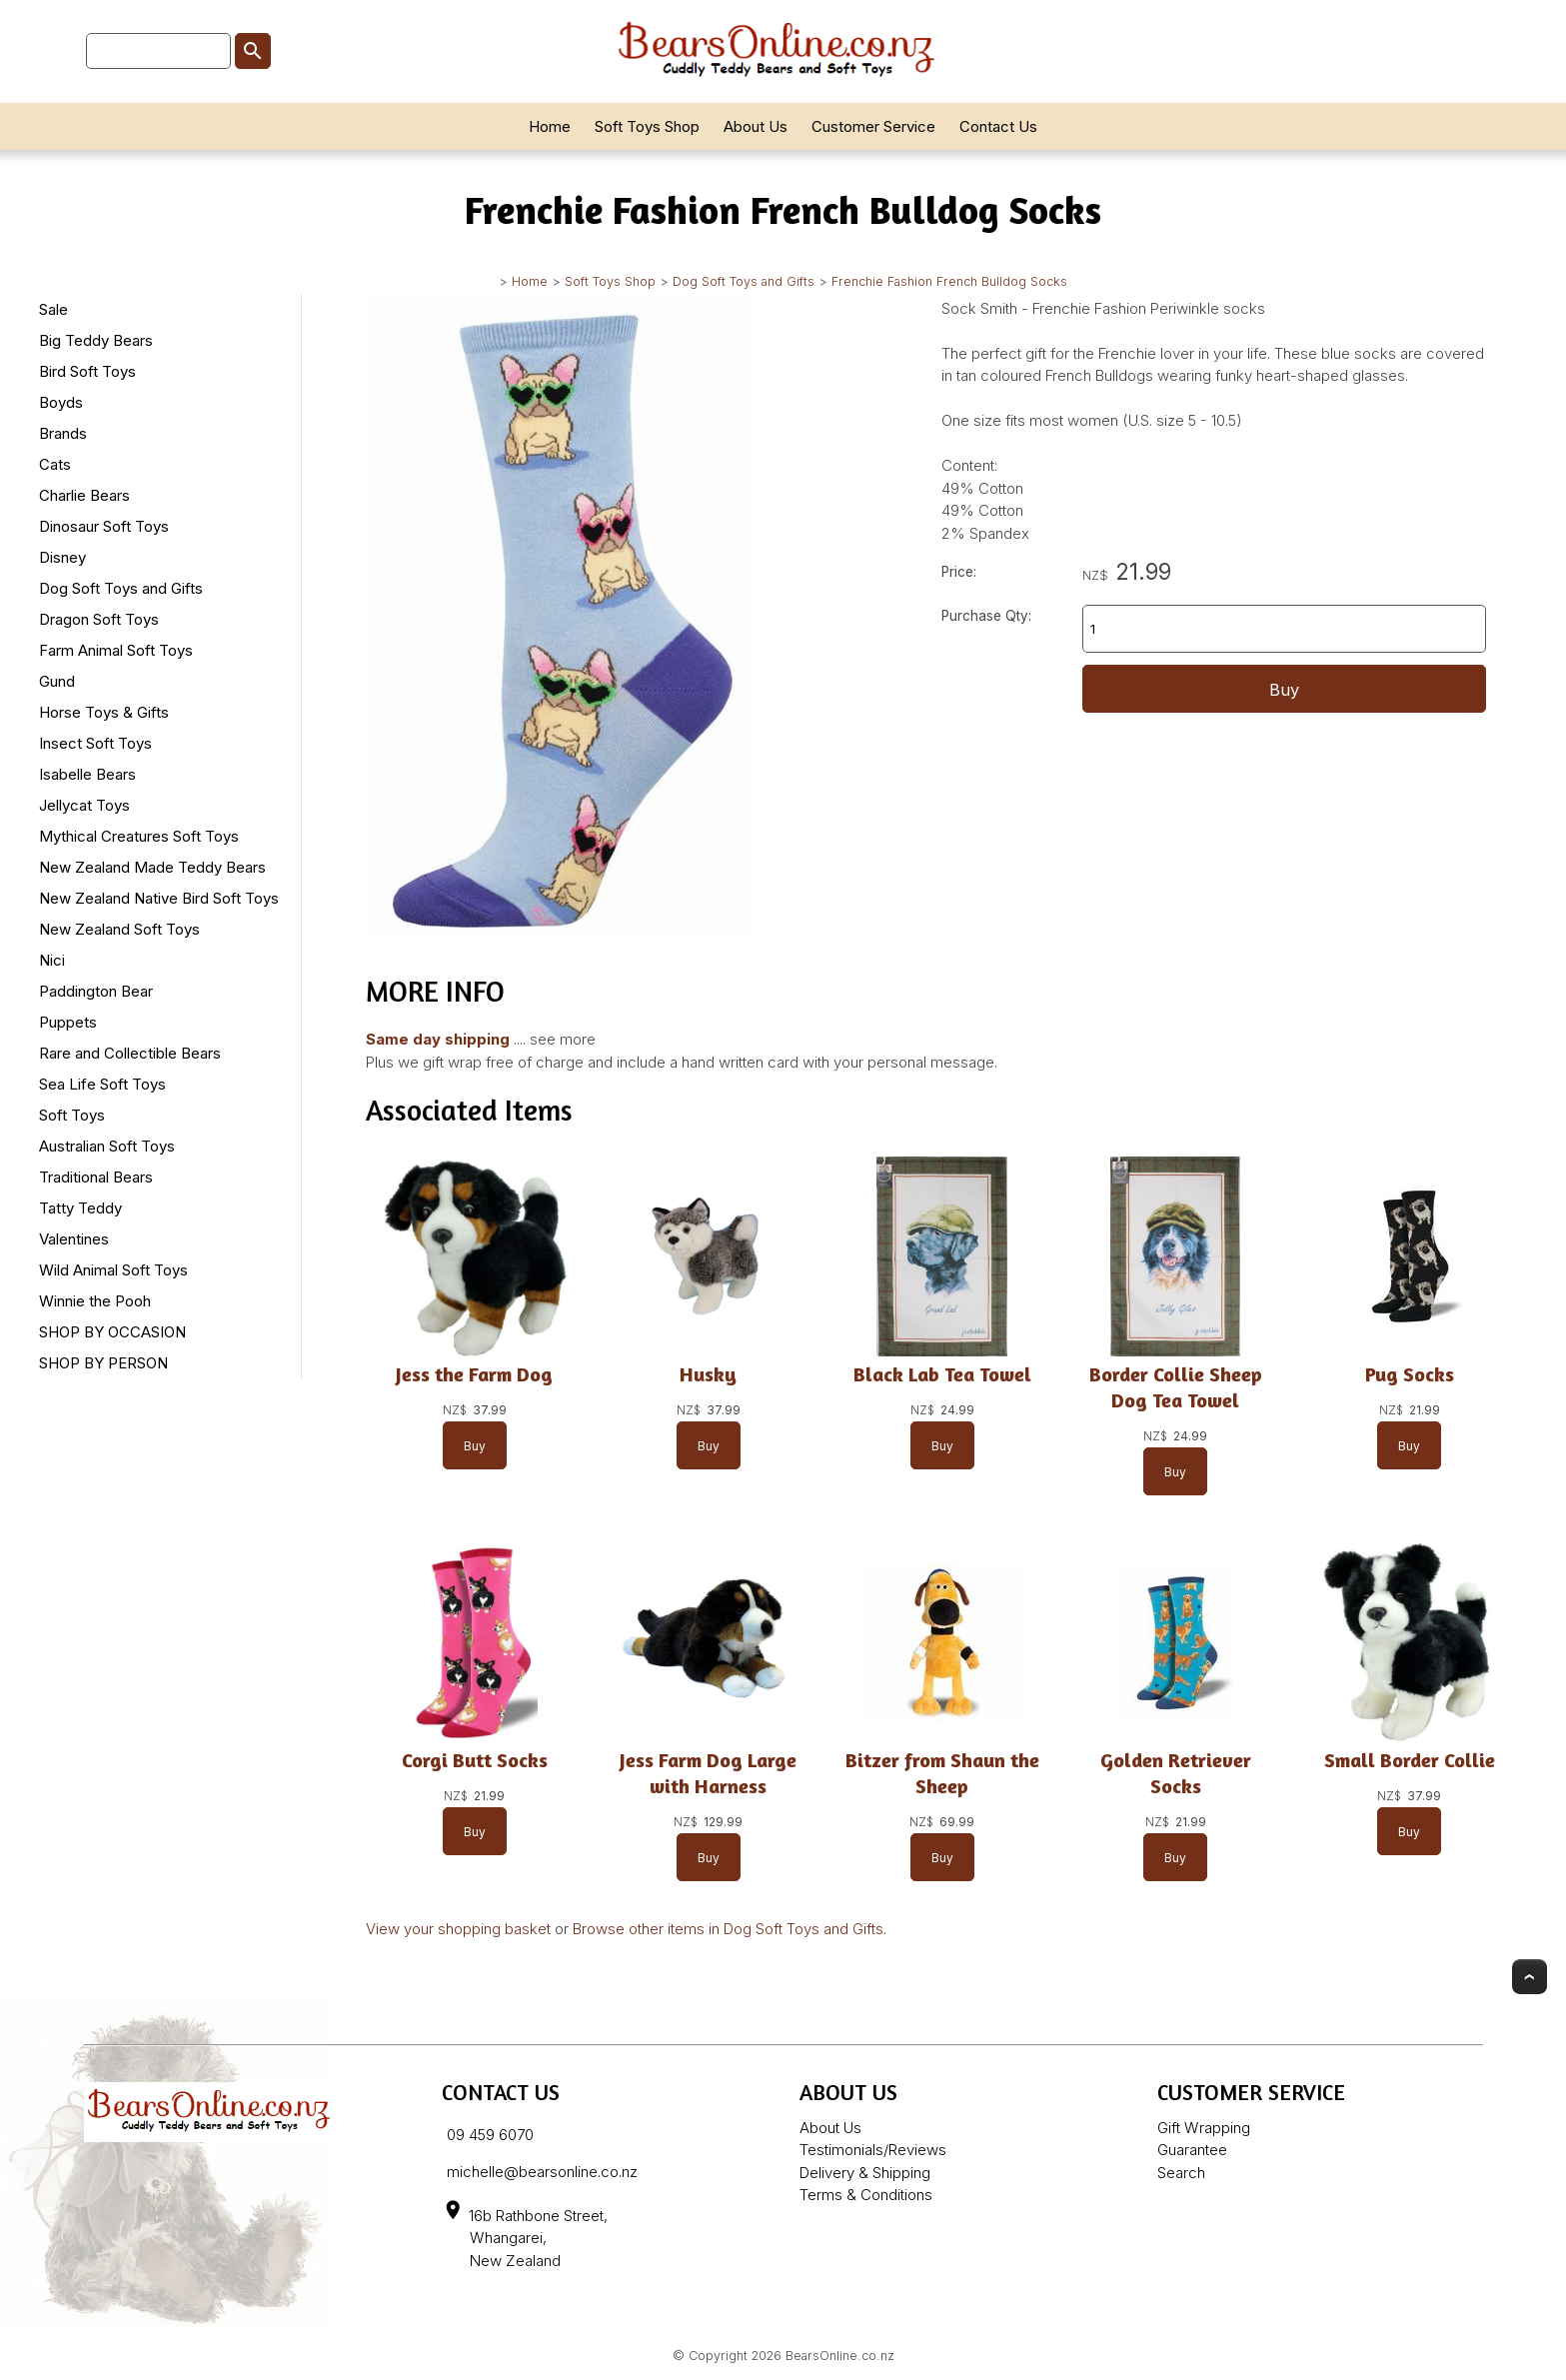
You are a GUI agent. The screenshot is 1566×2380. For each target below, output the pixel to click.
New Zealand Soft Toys (119, 929)
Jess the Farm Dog (474, 1373)
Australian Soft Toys (107, 1146)
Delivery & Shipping (864, 2172)
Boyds (61, 402)
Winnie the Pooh (95, 1300)
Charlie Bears (84, 495)
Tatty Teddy (80, 1207)
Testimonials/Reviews (872, 2149)
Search (1181, 2172)
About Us (755, 126)
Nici (52, 960)
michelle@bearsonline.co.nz (542, 2171)
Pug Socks (1409, 1373)
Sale (53, 309)
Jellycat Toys (84, 805)
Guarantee (1192, 2149)
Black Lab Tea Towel (941, 1373)
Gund (57, 681)
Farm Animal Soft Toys (116, 650)
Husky (708, 1373)
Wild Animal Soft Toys (113, 1269)
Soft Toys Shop (647, 126)
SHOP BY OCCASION (112, 1331)
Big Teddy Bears (96, 340)
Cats (55, 464)
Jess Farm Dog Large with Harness (708, 1772)
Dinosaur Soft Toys (104, 526)
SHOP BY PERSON (103, 1362)
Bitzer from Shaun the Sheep (941, 1772)
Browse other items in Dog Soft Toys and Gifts (728, 1928)
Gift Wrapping (1203, 2127)
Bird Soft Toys (87, 371)
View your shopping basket (458, 1928)
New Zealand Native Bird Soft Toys (159, 898)
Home (550, 126)
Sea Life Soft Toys (102, 1084)
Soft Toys (72, 1115)
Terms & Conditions (865, 2194)
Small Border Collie (1409, 1759)
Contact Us (998, 126)
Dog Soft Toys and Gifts (743, 281)
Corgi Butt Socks (475, 1759)
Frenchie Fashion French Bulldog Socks (949, 281)
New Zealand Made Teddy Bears (152, 867)
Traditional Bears (96, 1177)
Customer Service (873, 126)
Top (1529, 1976)
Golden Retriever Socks (1175, 1772)
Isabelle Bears (87, 774)
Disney (62, 557)
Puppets (68, 1022)
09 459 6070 (490, 2134)
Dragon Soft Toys (99, 619)
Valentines (74, 1238)
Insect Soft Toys (95, 743)
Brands (63, 433)
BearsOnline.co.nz (839, 2355)
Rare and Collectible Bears (130, 1053)
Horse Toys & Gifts (104, 712)
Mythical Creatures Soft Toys (139, 836)
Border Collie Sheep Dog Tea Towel (1175, 1386)
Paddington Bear (96, 991)
